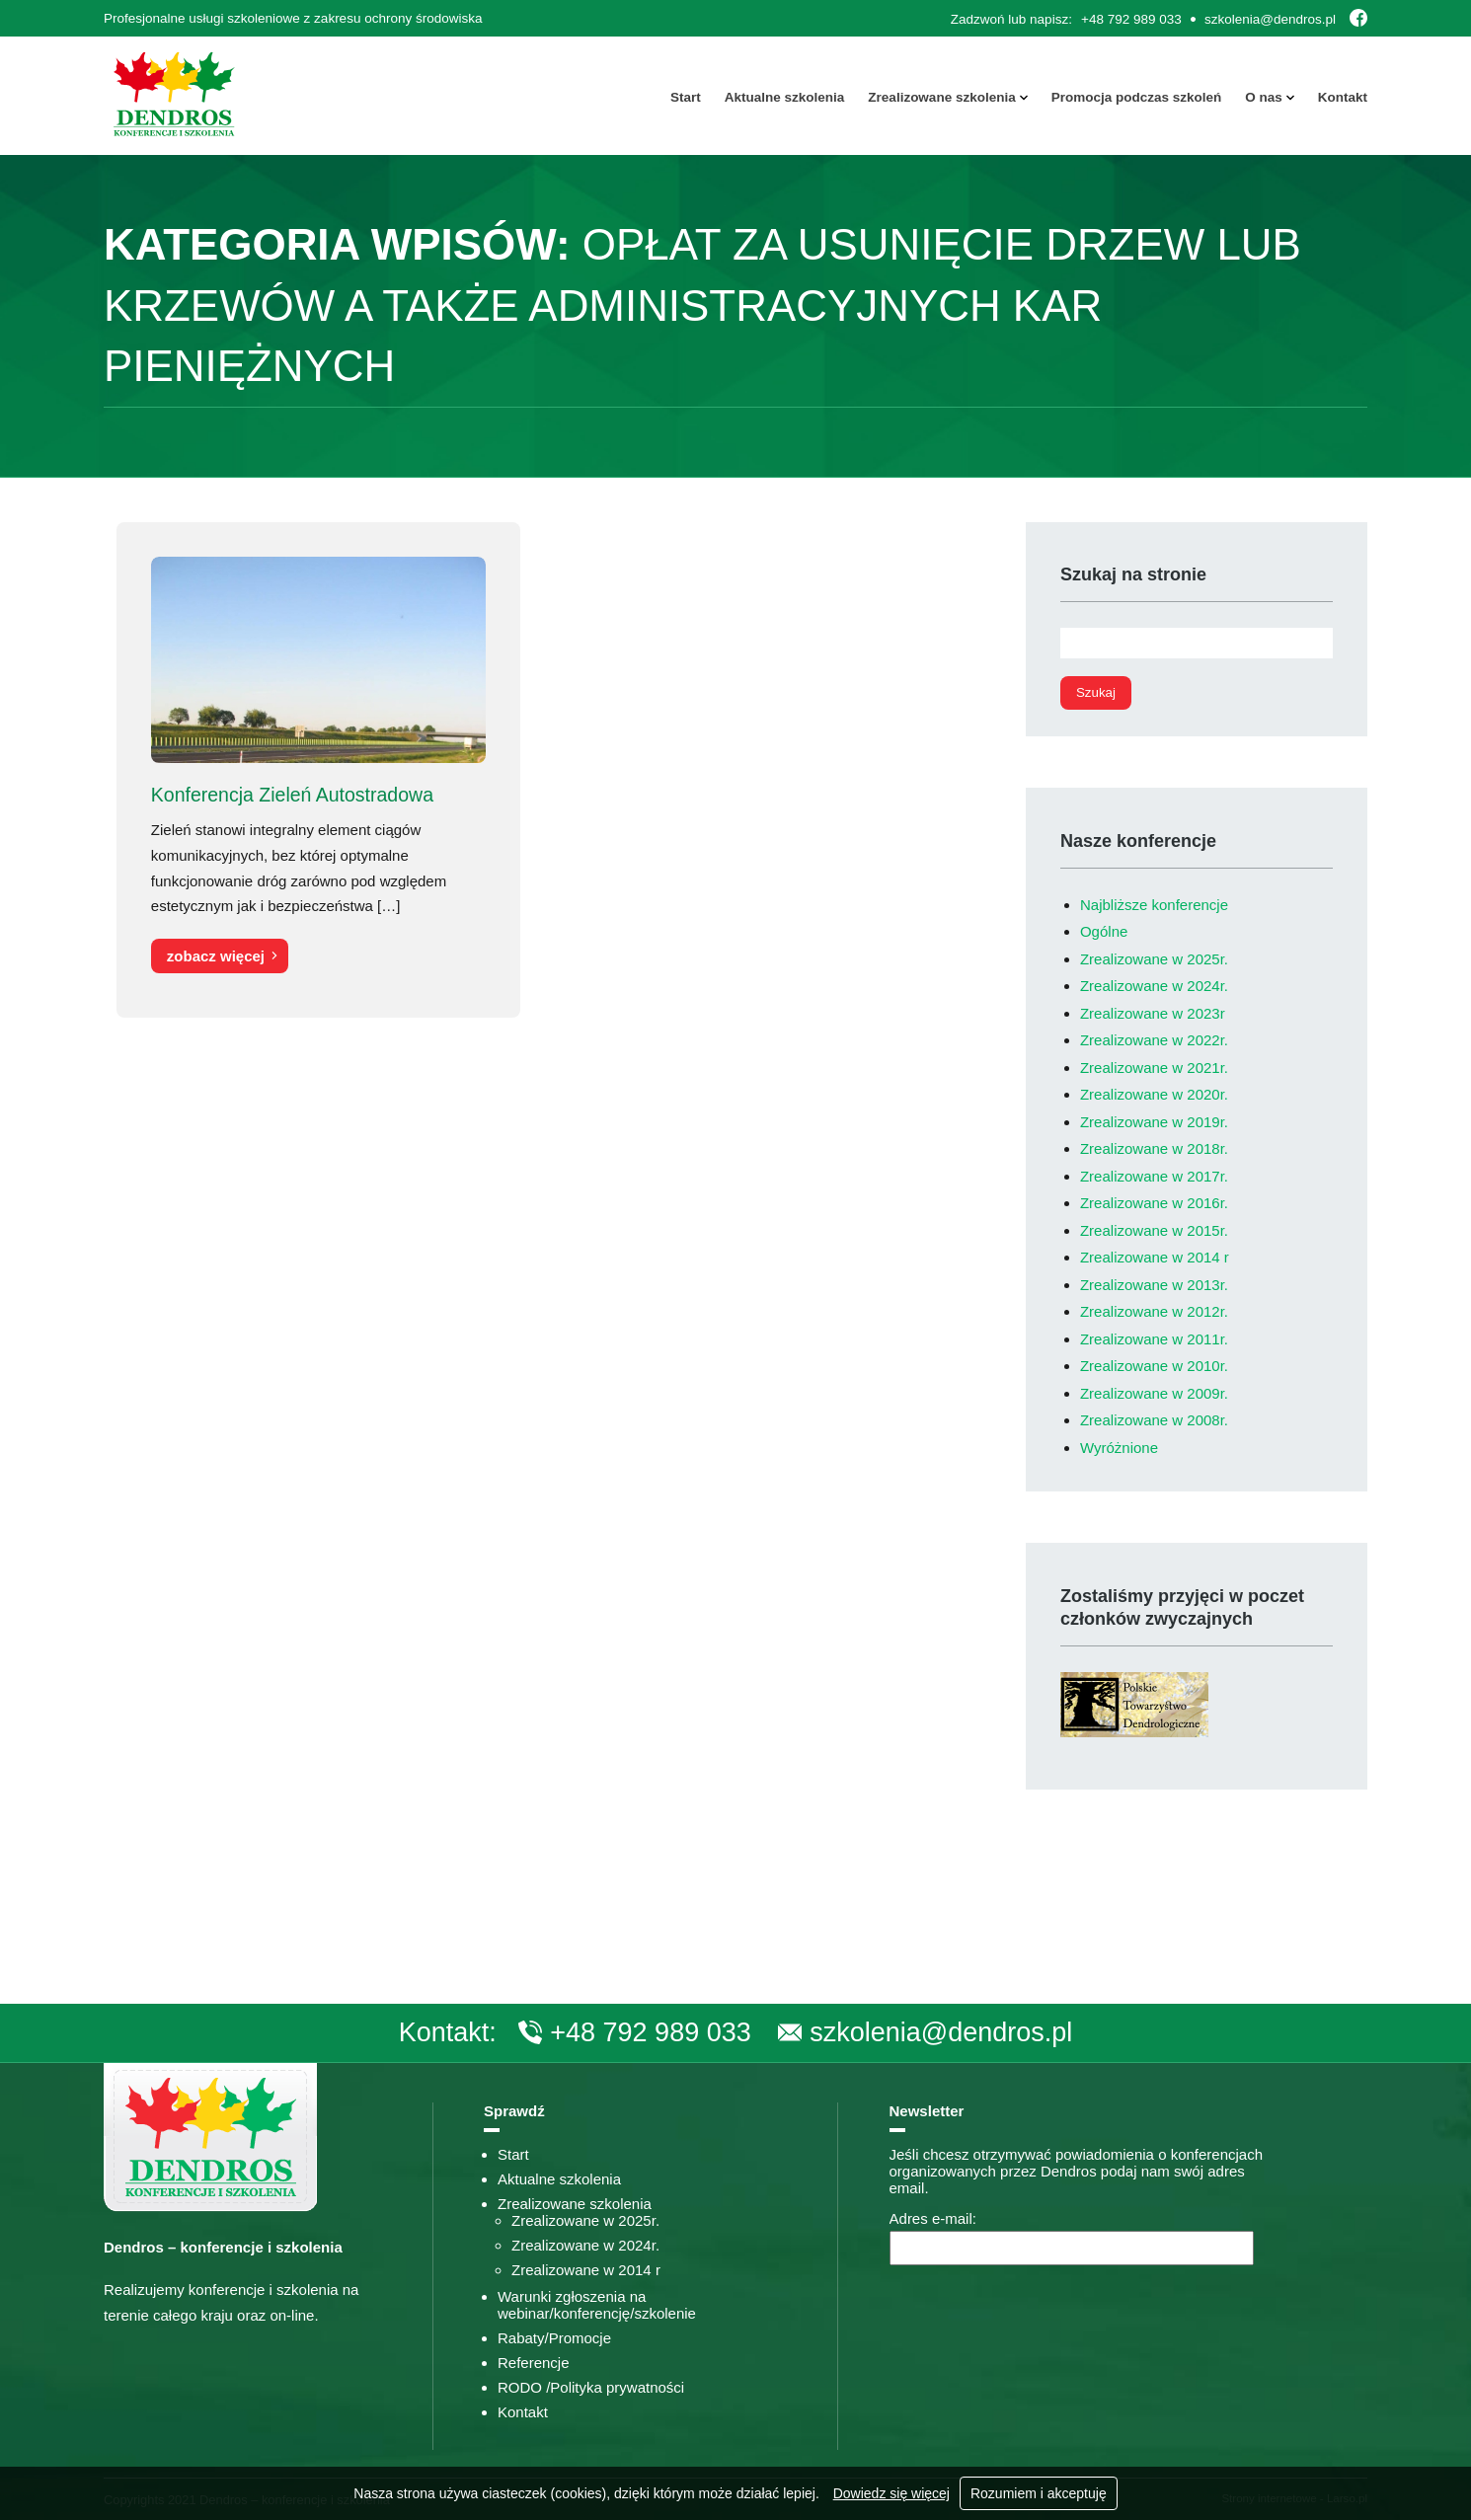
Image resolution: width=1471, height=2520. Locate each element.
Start (685, 97)
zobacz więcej (216, 956)
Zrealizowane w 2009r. (1154, 1393)
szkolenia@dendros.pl (1270, 19)
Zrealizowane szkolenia (941, 97)
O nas (1263, 97)
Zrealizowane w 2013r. (1154, 1284)
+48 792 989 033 (1131, 19)
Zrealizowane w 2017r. (1154, 1176)
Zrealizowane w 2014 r (1154, 1257)
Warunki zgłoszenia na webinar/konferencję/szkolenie (597, 2305)
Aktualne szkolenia (785, 97)
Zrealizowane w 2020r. (1154, 1094)
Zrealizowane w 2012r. (1154, 1311)
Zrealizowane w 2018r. (1154, 1148)
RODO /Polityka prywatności (591, 2387)
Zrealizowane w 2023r (1152, 1013)
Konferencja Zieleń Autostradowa (292, 793)
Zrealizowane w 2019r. (1154, 1121)
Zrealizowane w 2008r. (1154, 1420)
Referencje (534, 2362)
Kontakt (1342, 97)
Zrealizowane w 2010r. (1154, 1365)
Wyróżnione (1119, 1447)
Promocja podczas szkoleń (1136, 97)
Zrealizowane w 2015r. (1154, 1230)
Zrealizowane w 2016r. (1154, 1202)
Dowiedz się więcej (891, 2493)
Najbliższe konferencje (1154, 904)
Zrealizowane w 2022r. (1154, 1039)
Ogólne (1103, 931)
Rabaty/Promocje (554, 2337)
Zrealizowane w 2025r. (1154, 959)
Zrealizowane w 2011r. (1154, 1339)
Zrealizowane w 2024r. (1154, 985)
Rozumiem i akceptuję (1038, 2493)
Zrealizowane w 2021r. (1154, 1067)
